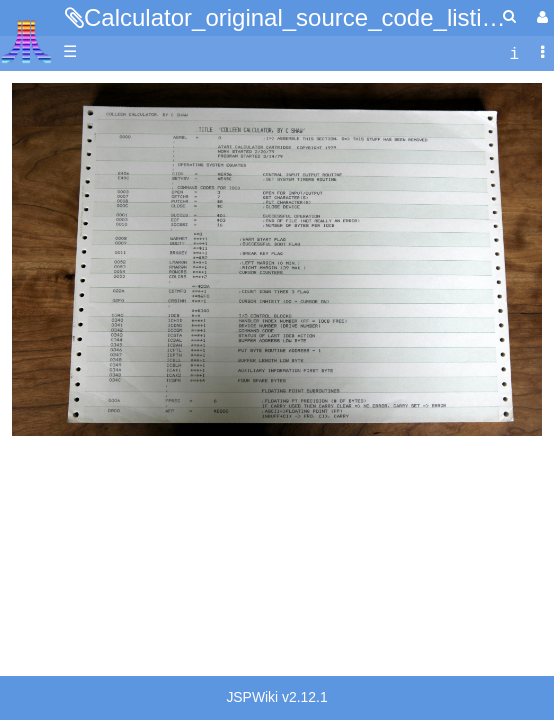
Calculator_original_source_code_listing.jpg (315, 17)
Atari (26, 41)
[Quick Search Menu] (509, 16)
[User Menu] (540, 17)
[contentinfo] (514, 52)
